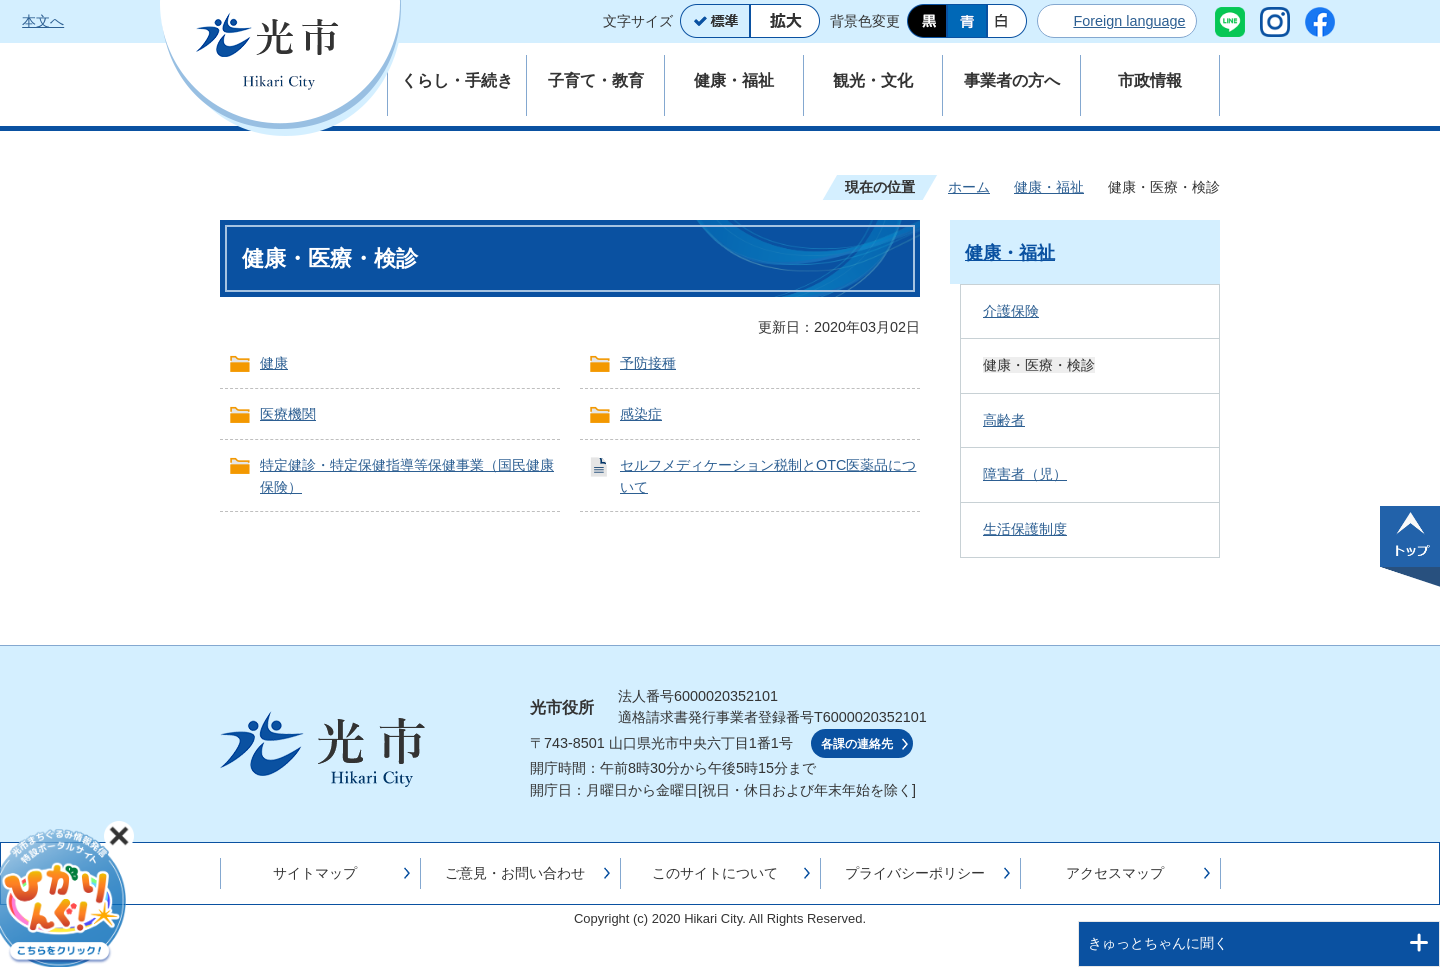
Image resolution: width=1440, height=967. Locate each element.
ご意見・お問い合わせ (515, 873)
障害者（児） (1025, 474)
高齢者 (1004, 420)
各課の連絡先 (857, 744)
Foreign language (1129, 21)
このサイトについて (715, 873)
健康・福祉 (1049, 187)
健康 (274, 363)
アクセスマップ (1115, 873)
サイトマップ (315, 873)
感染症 (641, 414)
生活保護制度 (1025, 529)
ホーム (969, 187)
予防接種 (648, 363)
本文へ (43, 21)
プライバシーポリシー (915, 873)
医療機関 (288, 414)
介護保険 (1011, 311)
